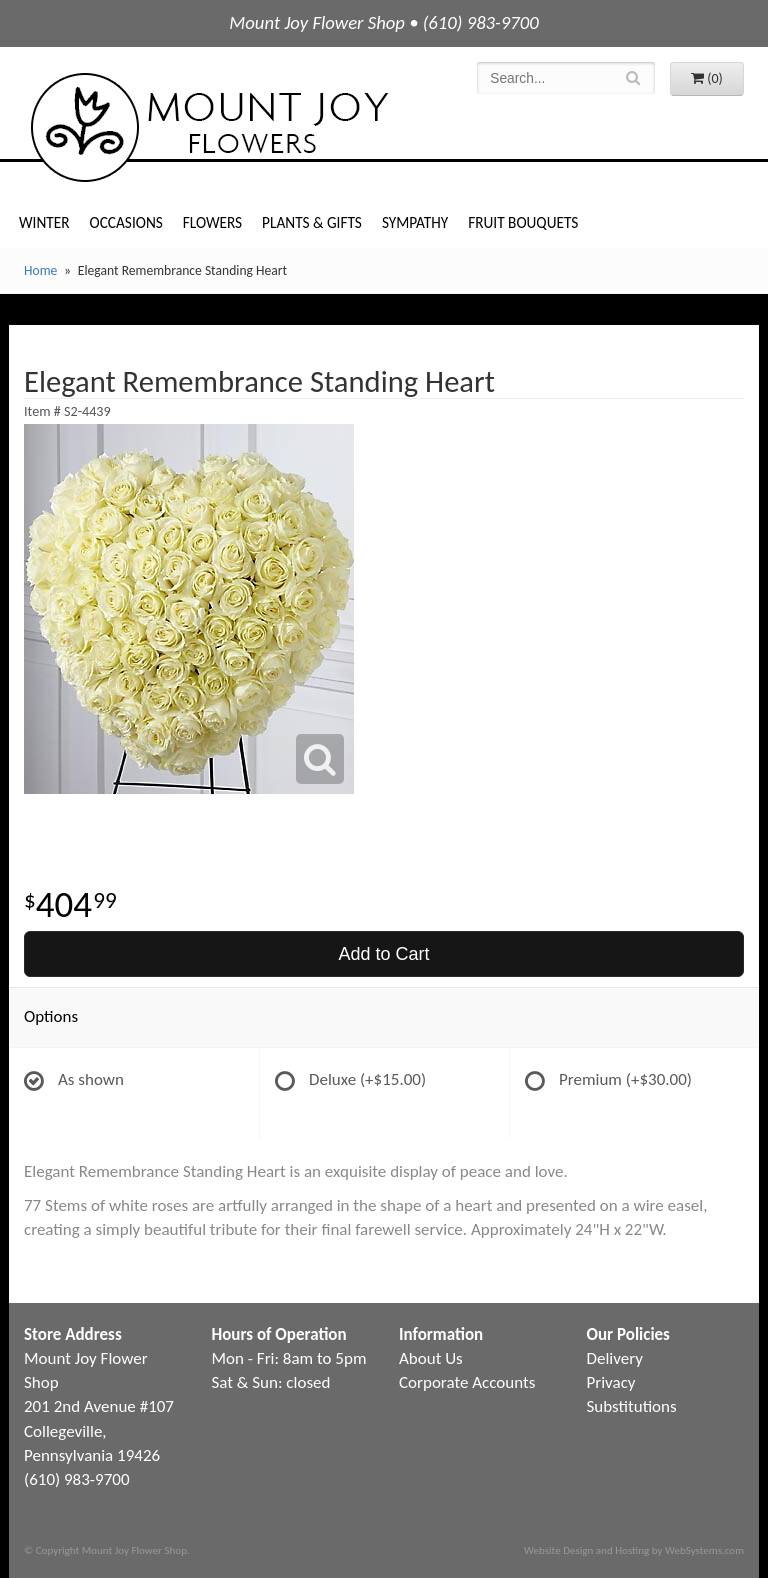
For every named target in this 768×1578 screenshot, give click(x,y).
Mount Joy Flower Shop (208, 127)
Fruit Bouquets (523, 222)
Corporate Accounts (467, 1382)
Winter (44, 222)
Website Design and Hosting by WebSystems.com (634, 1550)
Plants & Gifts (312, 222)
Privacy (611, 1382)
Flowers (212, 222)
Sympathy (415, 222)
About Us (431, 1358)
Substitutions (632, 1406)
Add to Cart (383, 954)
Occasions (126, 222)
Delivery (615, 1358)
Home (40, 270)
